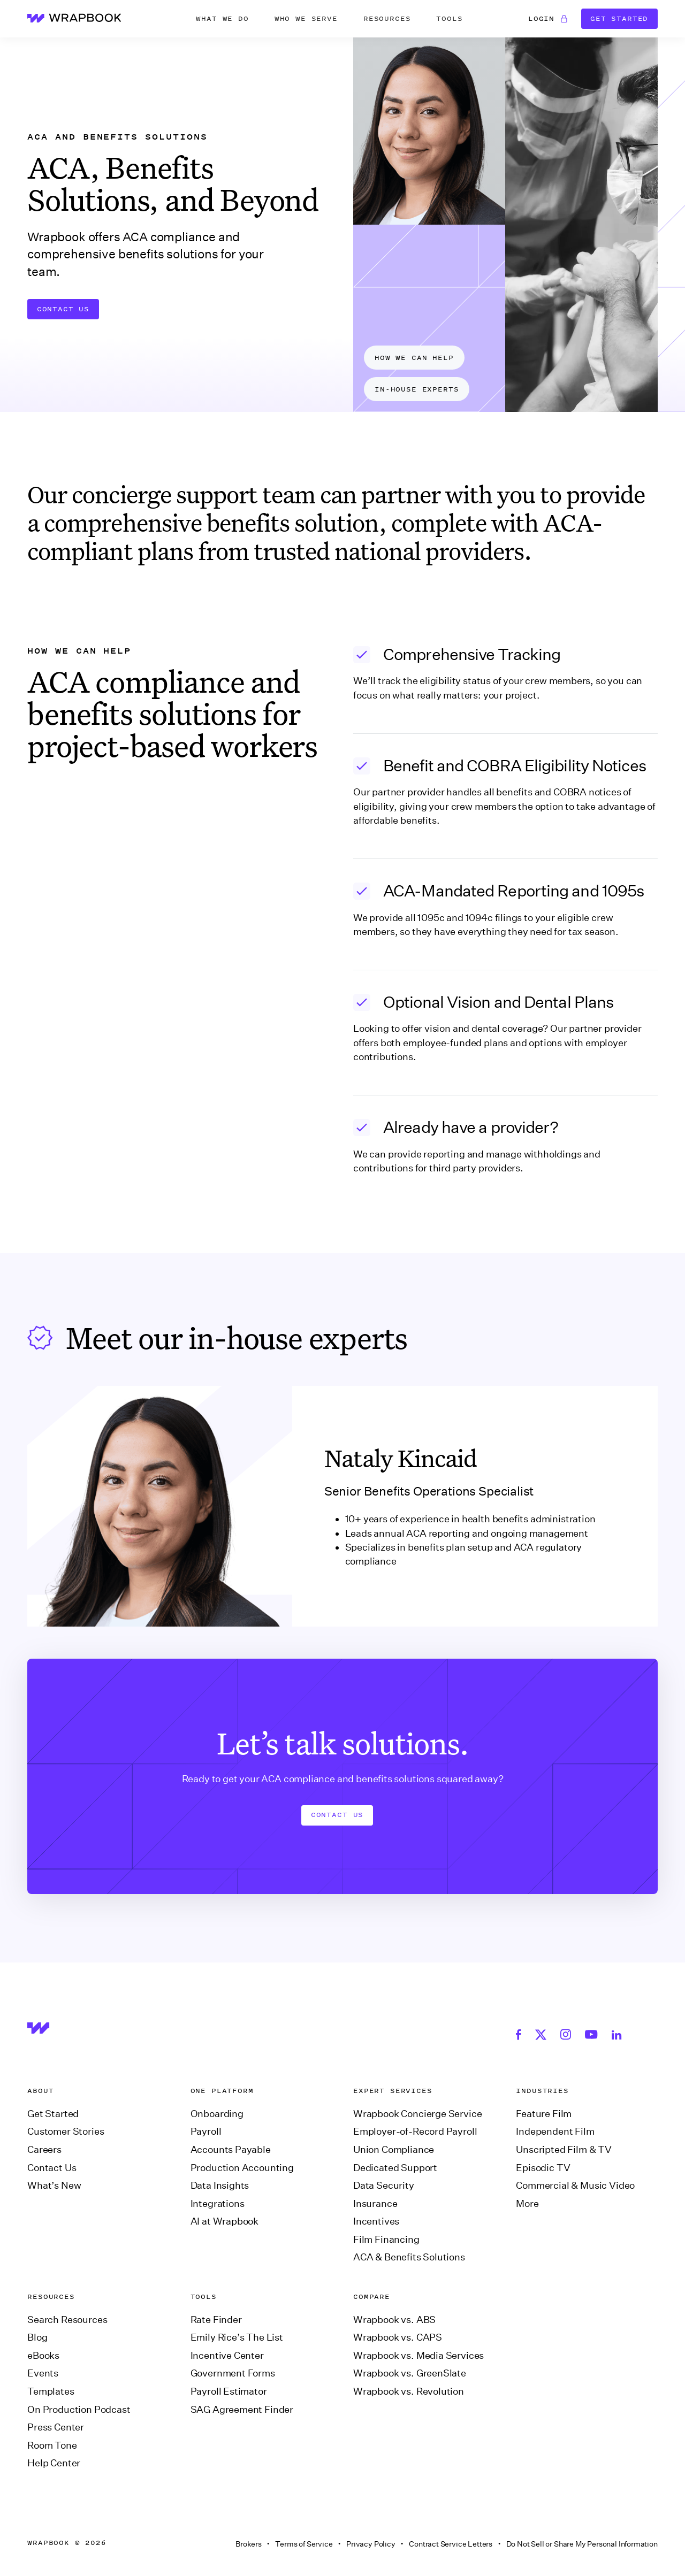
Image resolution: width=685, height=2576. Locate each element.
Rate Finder (216, 2320)
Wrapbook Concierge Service (417, 2114)
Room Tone (52, 2445)
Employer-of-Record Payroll (415, 2131)
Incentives (376, 2221)
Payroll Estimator (229, 2391)
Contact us (337, 1815)
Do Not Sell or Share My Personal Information (582, 2544)
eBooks (43, 2356)
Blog (37, 2337)
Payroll (206, 2131)
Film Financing (386, 2239)
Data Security (383, 2185)
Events (42, 2373)
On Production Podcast (78, 2410)
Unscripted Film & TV (563, 2150)
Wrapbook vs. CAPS (397, 2337)
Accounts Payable (231, 2150)
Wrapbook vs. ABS (394, 2320)
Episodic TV (543, 2168)
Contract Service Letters (450, 2544)
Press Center (55, 2427)
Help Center (53, 2463)
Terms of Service (303, 2544)
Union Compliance (393, 2150)
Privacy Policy (370, 2544)
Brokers (248, 2544)
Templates (50, 2391)
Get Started (619, 18)
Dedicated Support (395, 2168)
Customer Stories (65, 2131)
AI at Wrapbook (225, 2221)
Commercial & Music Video (575, 2185)
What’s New (54, 2185)
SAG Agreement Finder (242, 2410)
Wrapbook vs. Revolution (408, 2391)
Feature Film (544, 2114)
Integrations (218, 2204)
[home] (74, 18)
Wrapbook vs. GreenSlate (409, 2373)
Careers (44, 2150)
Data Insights (220, 2185)
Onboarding (217, 2114)
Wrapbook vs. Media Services (418, 2356)
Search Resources (67, 2320)
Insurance (375, 2204)
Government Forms (233, 2373)
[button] (222, 18)
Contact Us (63, 309)
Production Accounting (242, 2168)
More (527, 2204)
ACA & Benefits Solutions (409, 2257)
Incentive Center (227, 2356)
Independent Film (555, 2131)
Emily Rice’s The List (237, 2337)
